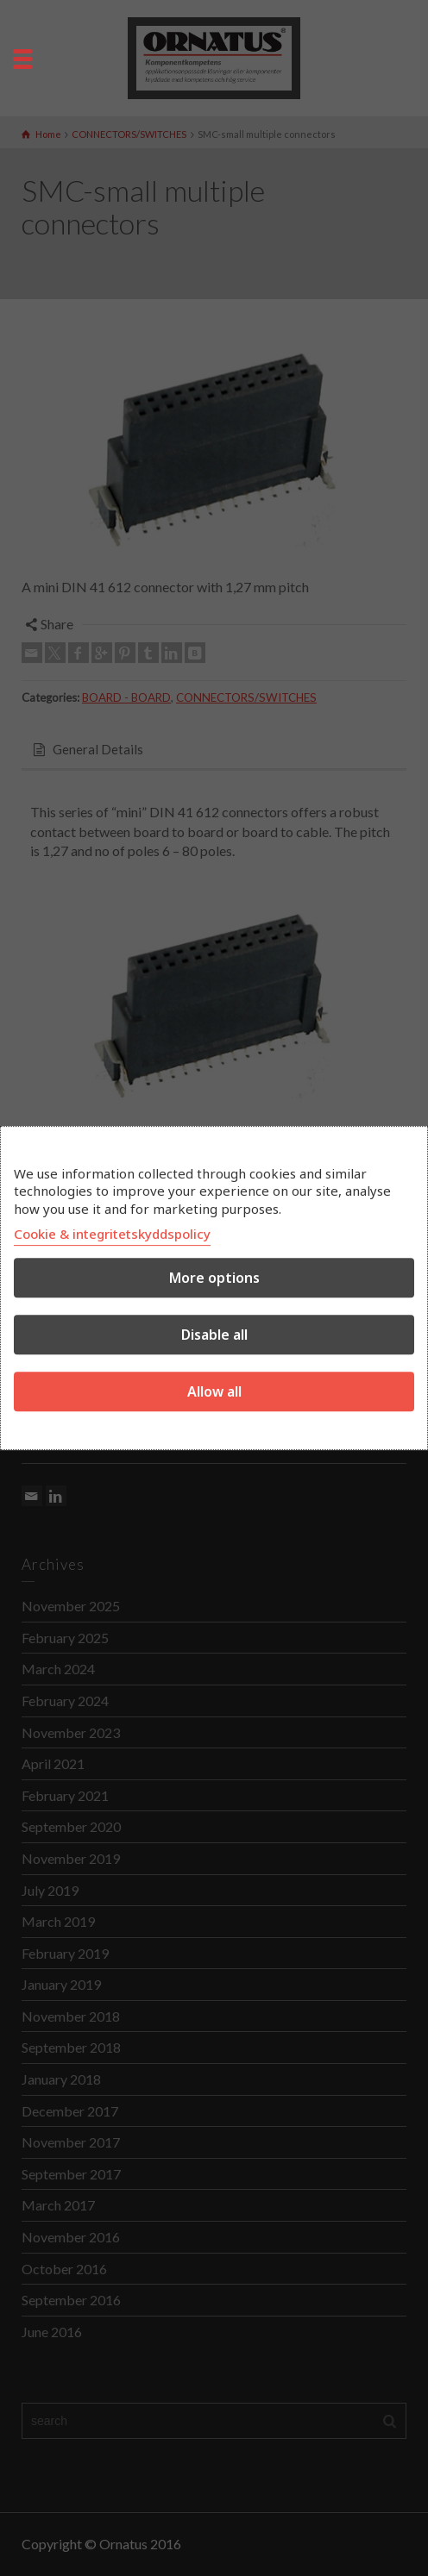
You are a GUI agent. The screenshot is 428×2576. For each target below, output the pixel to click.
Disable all (214, 1334)
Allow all (214, 1391)
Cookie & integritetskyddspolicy (112, 1233)
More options (214, 1277)
